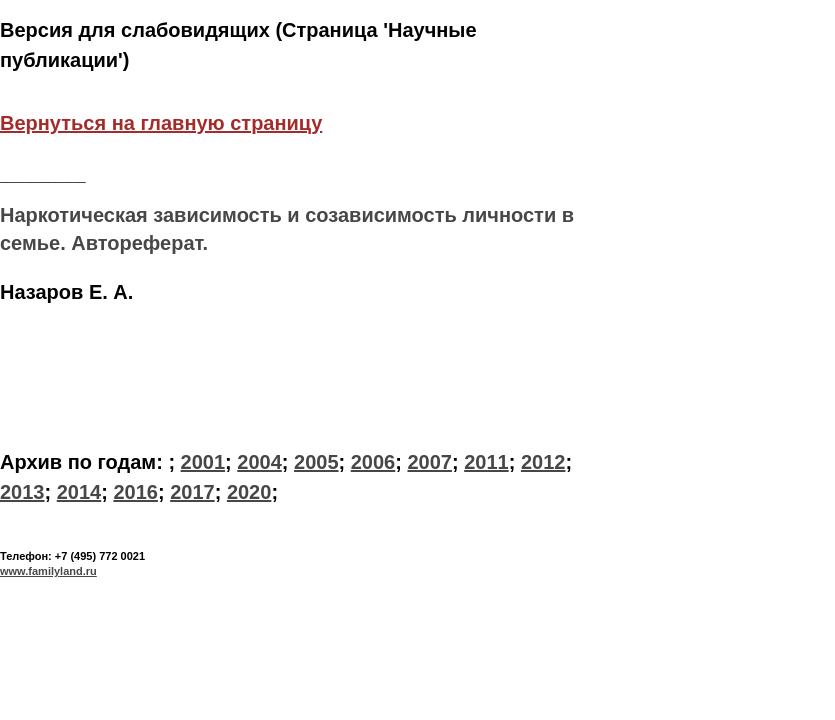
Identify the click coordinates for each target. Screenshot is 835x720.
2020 (249, 492)
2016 (135, 492)
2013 (22, 492)
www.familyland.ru (48, 571)
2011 (486, 462)
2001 (203, 462)
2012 (543, 462)
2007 (429, 462)
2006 (373, 462)
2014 (79, 492)
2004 (259, 462)
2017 (192, 492)
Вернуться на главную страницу (161, 123)
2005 (316, 462)
